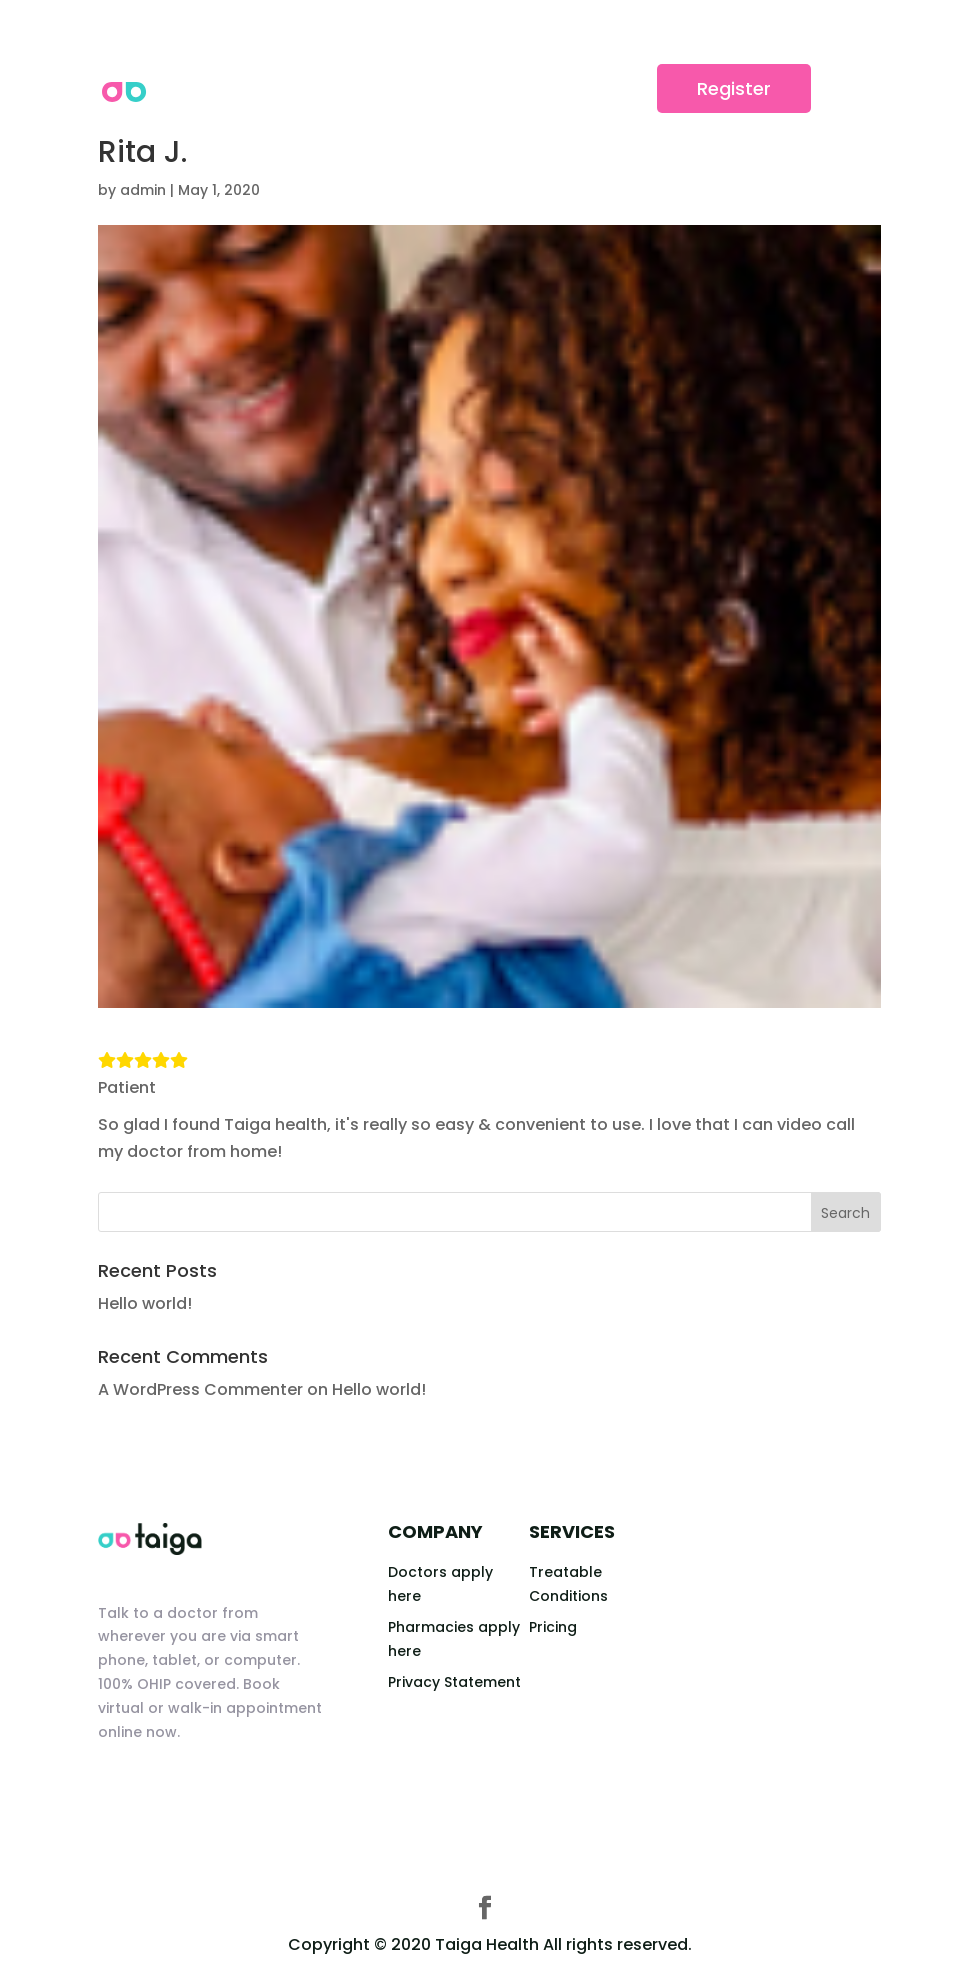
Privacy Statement (454, 1682)
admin (143, 190)
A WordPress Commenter (200, 1389)
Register (734, 88)
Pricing (553, 1627)
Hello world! (145, 1303)
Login (599, 88)
